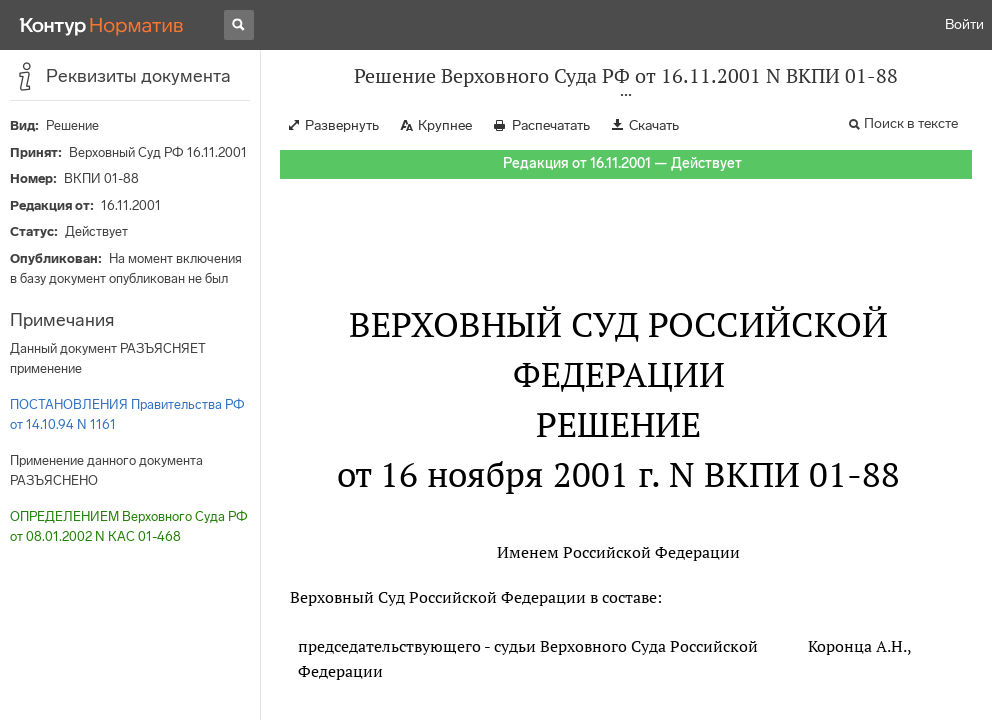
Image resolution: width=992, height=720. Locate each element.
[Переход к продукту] (102, 25)
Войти (964, 24)
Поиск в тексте (911, 123)
